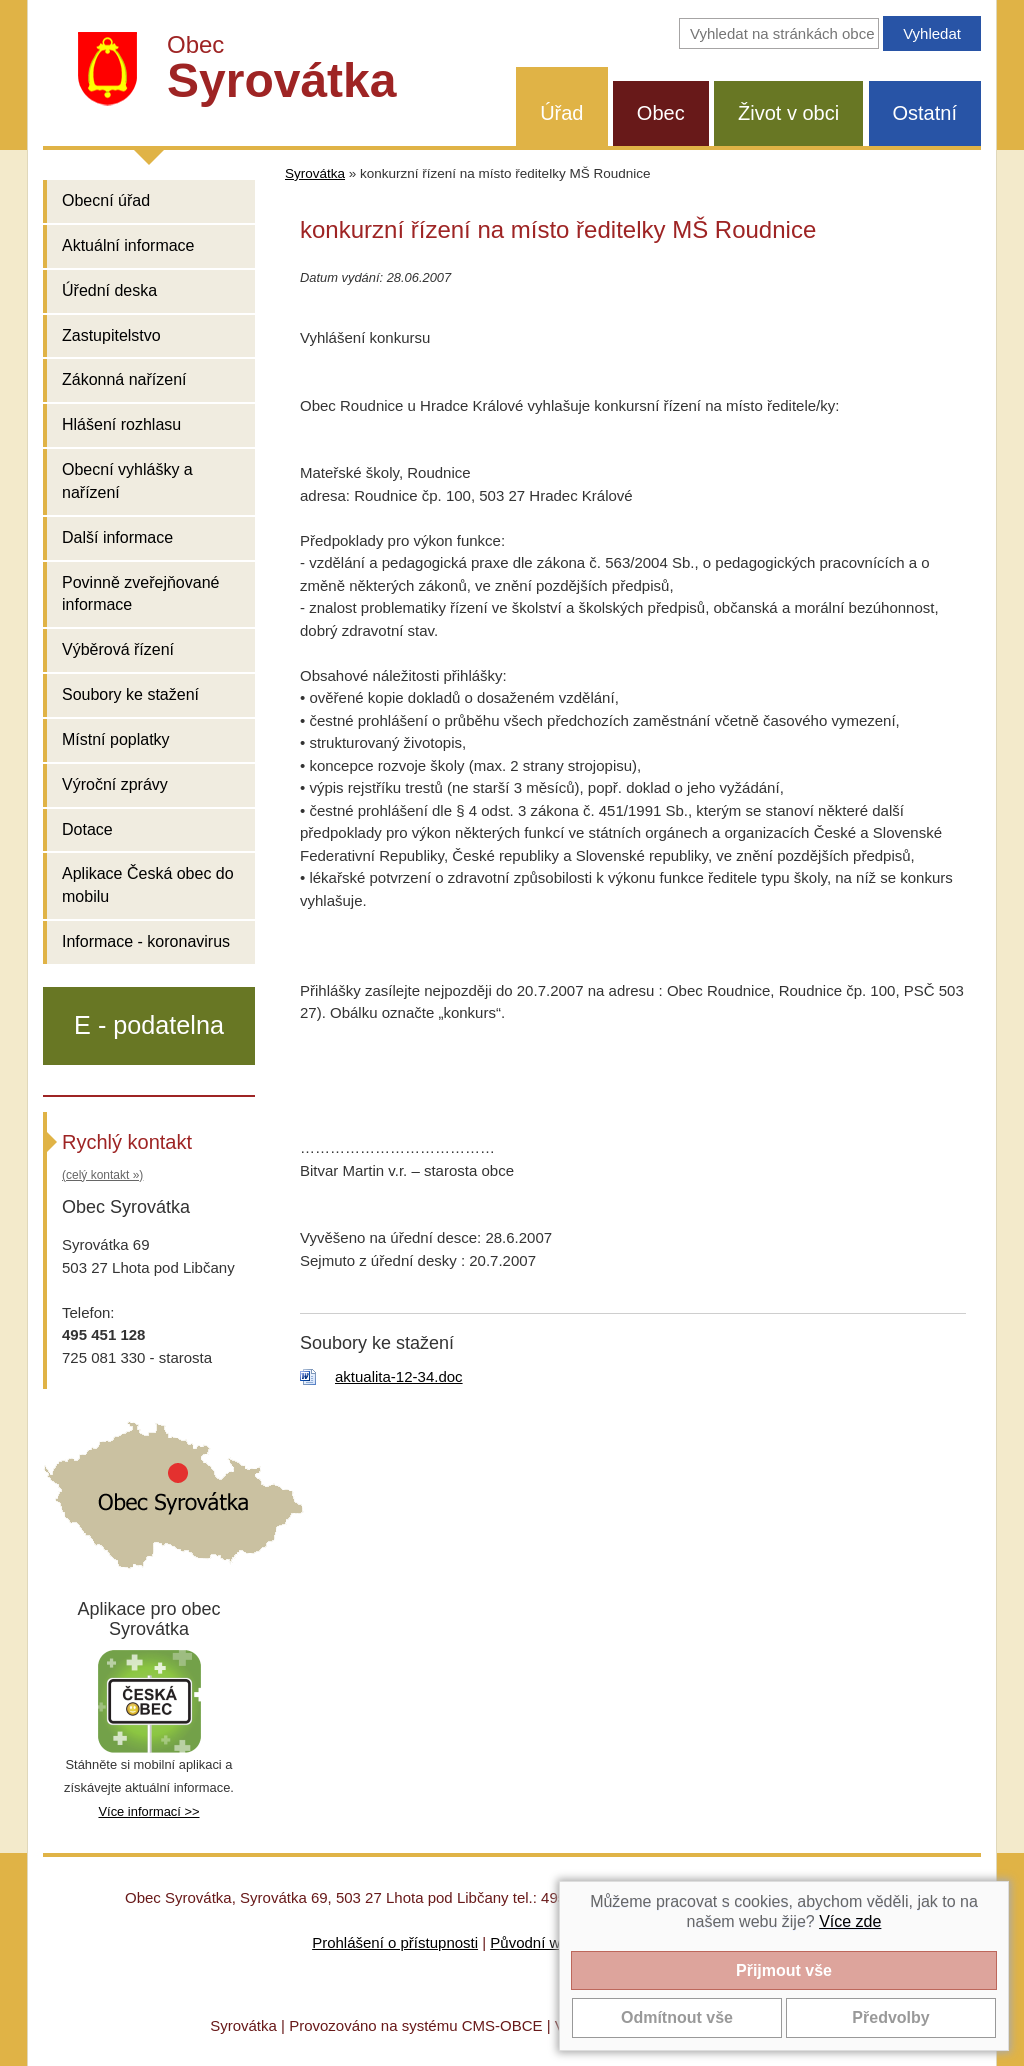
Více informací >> (148, 1811)
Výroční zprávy (115, 784)
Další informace (117, 537)
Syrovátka (315, 173)
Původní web (533, 1942)
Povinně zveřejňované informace (140, 594)
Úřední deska (109, 290)
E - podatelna (149, 1025)
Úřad (561, 113)
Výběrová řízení (118, 649)
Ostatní (925, 113)
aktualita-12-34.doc (399, 1376)
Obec (661, 113)
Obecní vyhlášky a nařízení (127, 481)
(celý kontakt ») (102, 1175)
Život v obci (788, 113)
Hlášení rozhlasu (121, 424)
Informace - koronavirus (146, 941)
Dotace (87, 829)
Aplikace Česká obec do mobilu (148, 885)
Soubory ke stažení (130, 694)
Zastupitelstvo (111, 335)
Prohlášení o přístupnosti (395, 1942)
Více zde (850, 1921)
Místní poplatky (116, 739)
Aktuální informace (128, 245)
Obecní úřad (106, 200)
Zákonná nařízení (124, 379)
